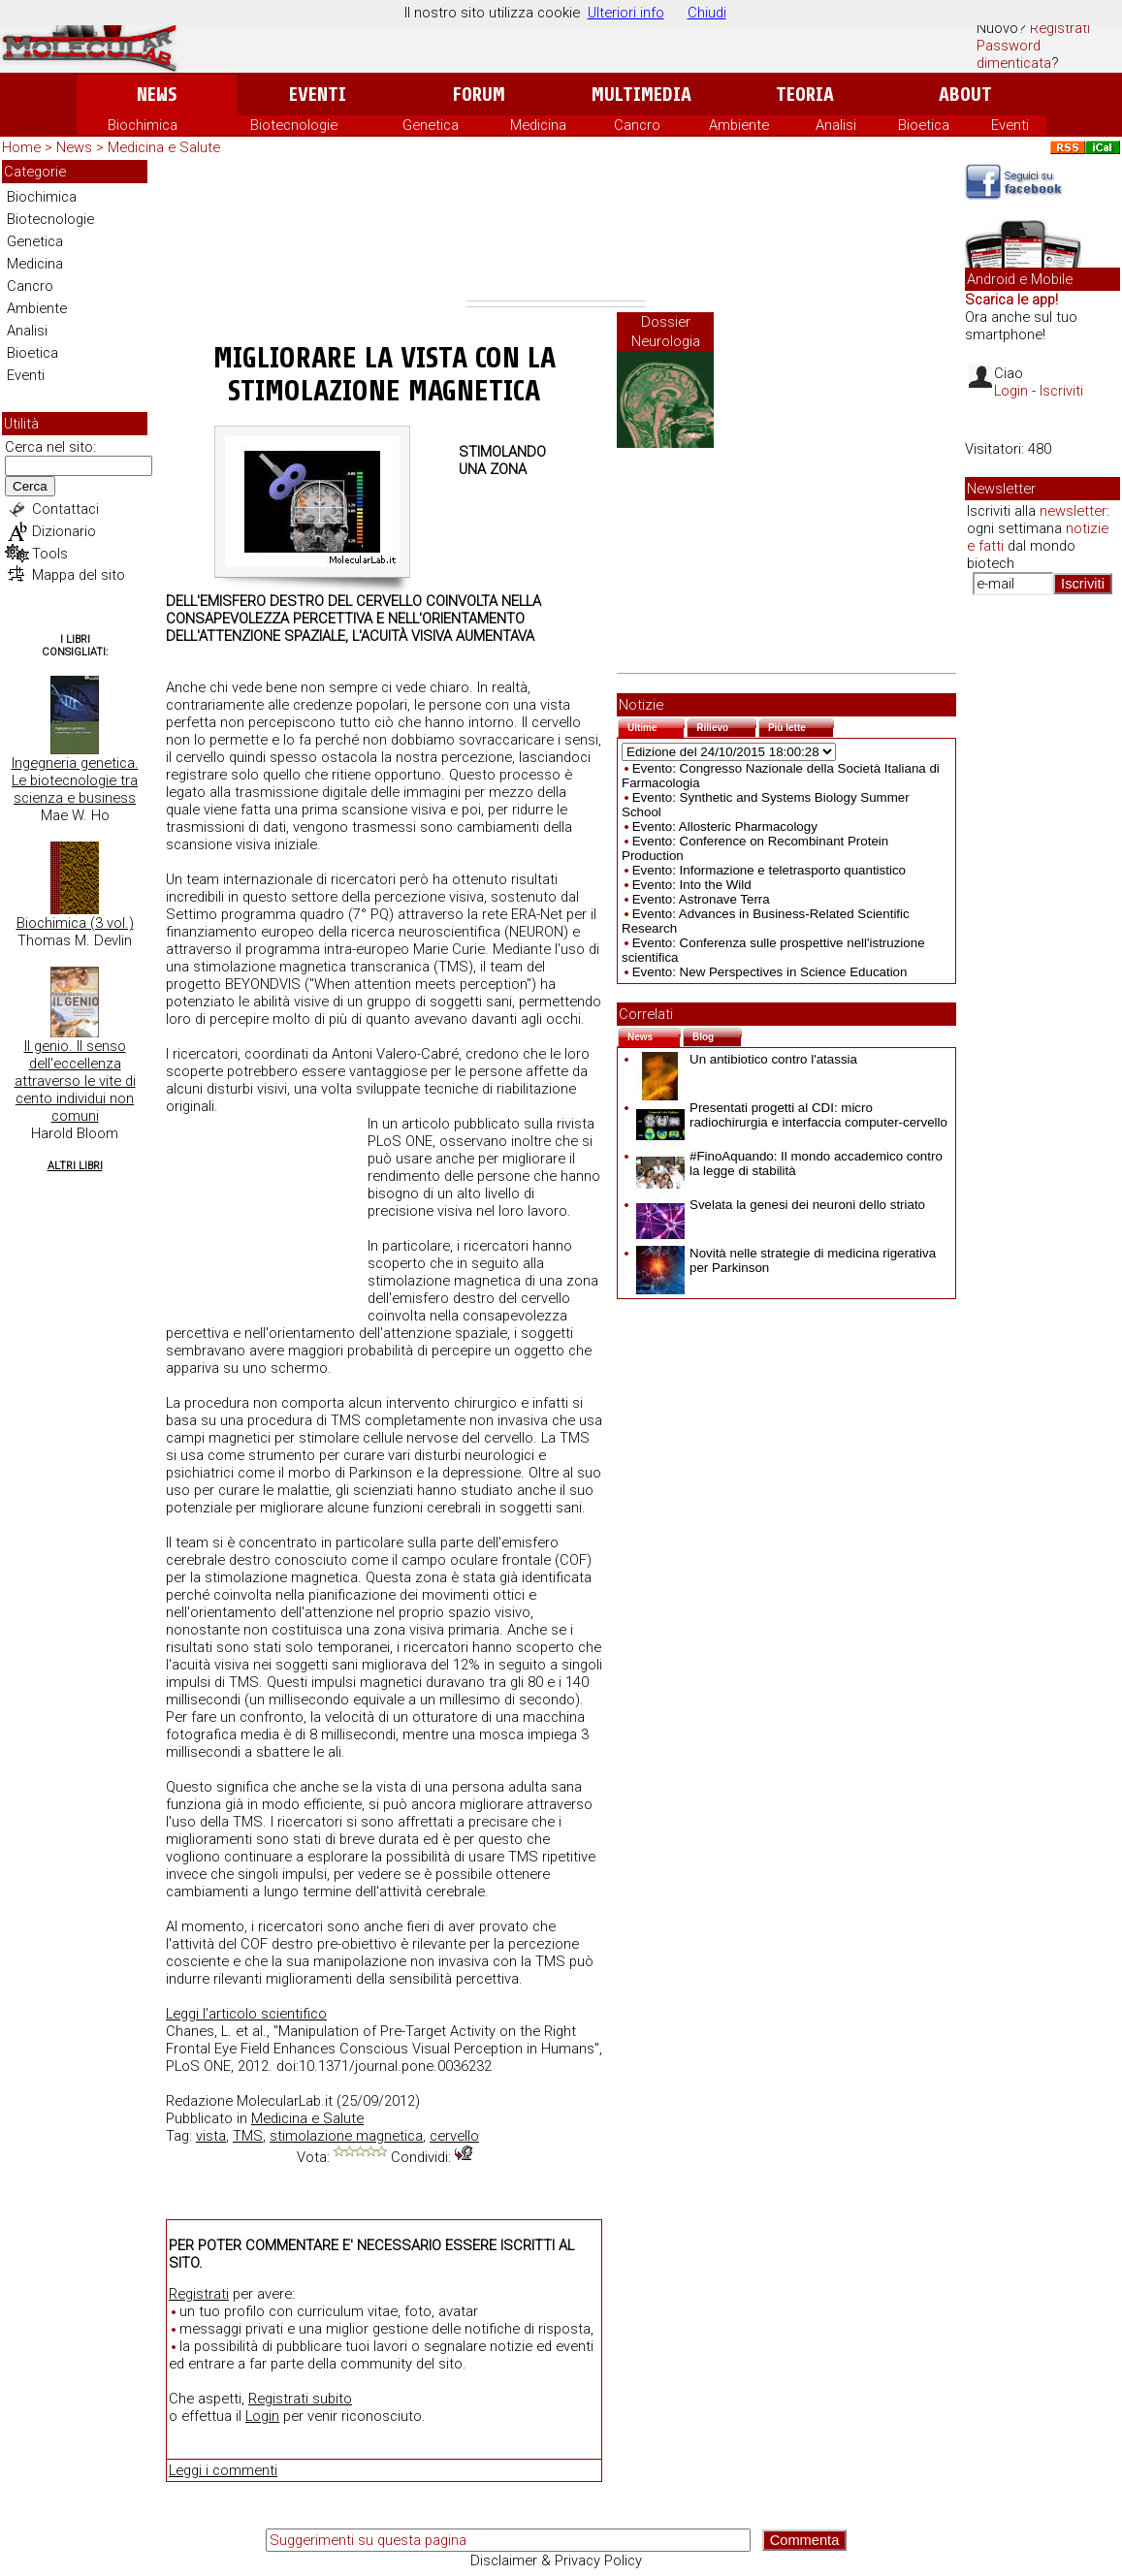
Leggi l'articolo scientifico (246, 2013)
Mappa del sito (78, 575)
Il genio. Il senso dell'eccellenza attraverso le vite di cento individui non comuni (75, 1081)
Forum (478, 94)
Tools (50, 553)
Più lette (801, 725)
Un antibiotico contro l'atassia (746, 1059)
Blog (717, 1035)
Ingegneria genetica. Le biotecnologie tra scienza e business (75, 780)
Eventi (317, 94)
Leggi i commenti (223, 2470)
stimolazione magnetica (346, 2136)
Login (262, 2416)
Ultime (656, 725)
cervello (454, 2136)
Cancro (637, 125)
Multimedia (641, 94)
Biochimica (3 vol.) (75, 923)
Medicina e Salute (164, 147)
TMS (248, 2136)
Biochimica (142, 125)
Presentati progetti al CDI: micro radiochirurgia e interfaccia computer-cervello (791, 1114)
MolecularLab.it (285, 2101)
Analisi (836, 125)
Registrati (1060, 28)
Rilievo (726, 725)
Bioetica (923, 125)
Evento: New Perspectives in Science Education (770, 972)
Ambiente (739, 125)
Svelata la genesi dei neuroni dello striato (780, 1204)
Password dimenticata (1014, 54)
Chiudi (707, 12)
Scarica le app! (1011, 299)
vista (211, 2136)
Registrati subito (300, 2398)
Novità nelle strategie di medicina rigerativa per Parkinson (786, 1260)
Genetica (430, 125)
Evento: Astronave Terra (701, 899)
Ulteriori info (626, 12)
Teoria (805, 94)
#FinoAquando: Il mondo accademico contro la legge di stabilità (789, 1163)
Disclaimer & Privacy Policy (556, 2560)
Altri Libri (75, 1166)
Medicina (538, 125)
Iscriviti (1061, 390)
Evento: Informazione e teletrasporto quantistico (769, 870)
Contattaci (65, 509)
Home (21, 147)
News (156, 94)
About (965, 94)
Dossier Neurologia (665, 331)
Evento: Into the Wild (692, 884)
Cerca (30, 486)
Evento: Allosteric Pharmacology (724, 826)
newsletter (1073, 511)
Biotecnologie (293, 125)
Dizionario (64, 531)
